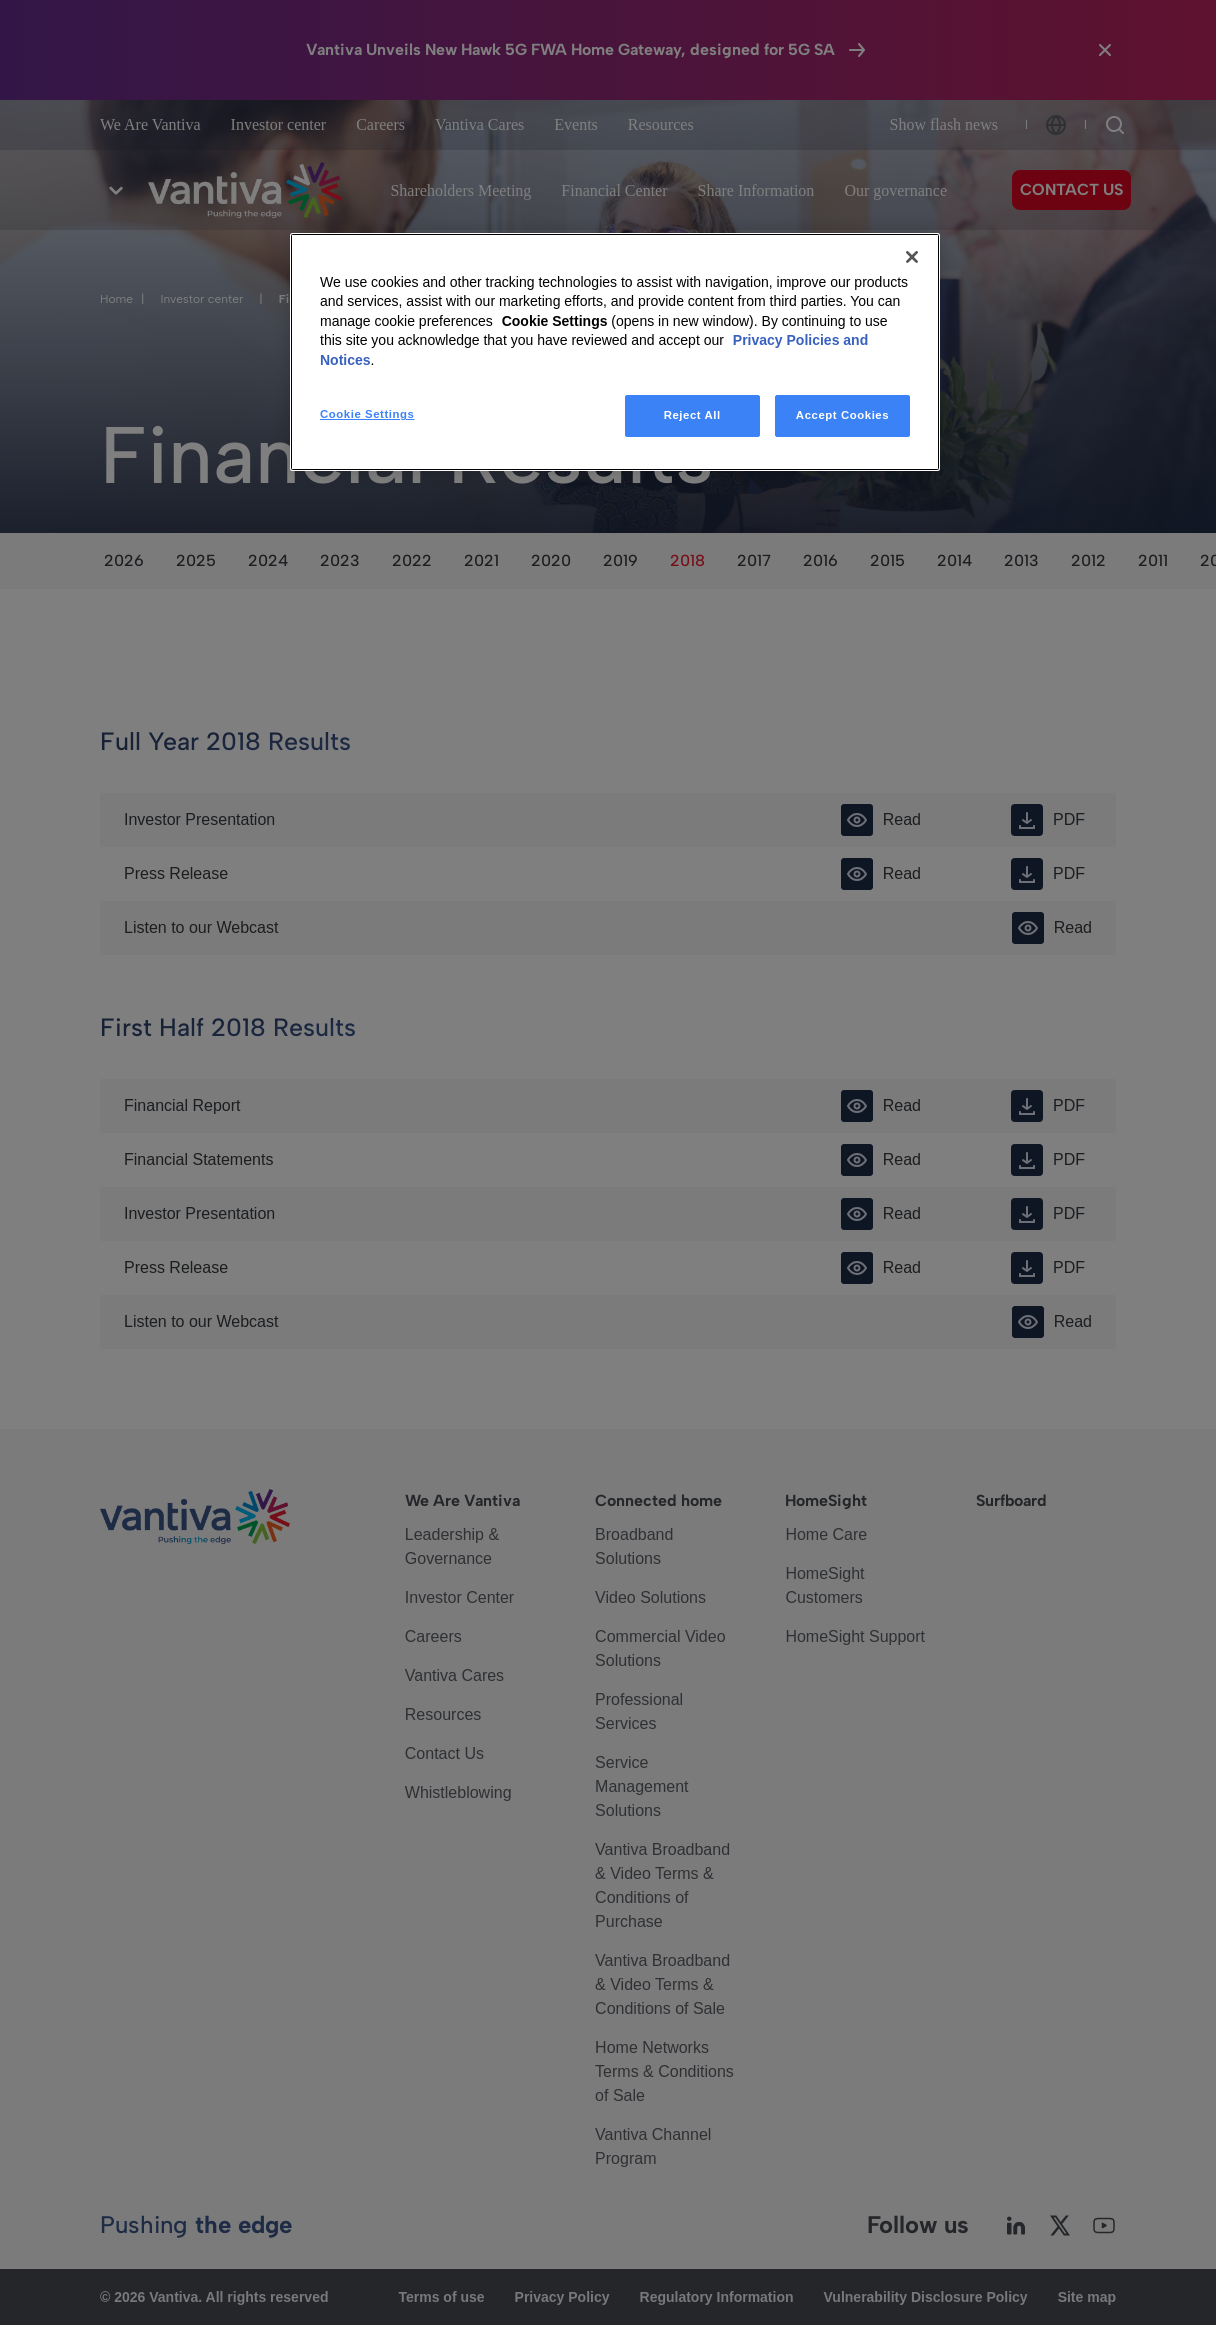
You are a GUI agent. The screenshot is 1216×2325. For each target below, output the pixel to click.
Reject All (692, 415)
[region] (615, 352)
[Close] (912, 257)
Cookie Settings (555, 321)
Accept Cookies (842, 415)
